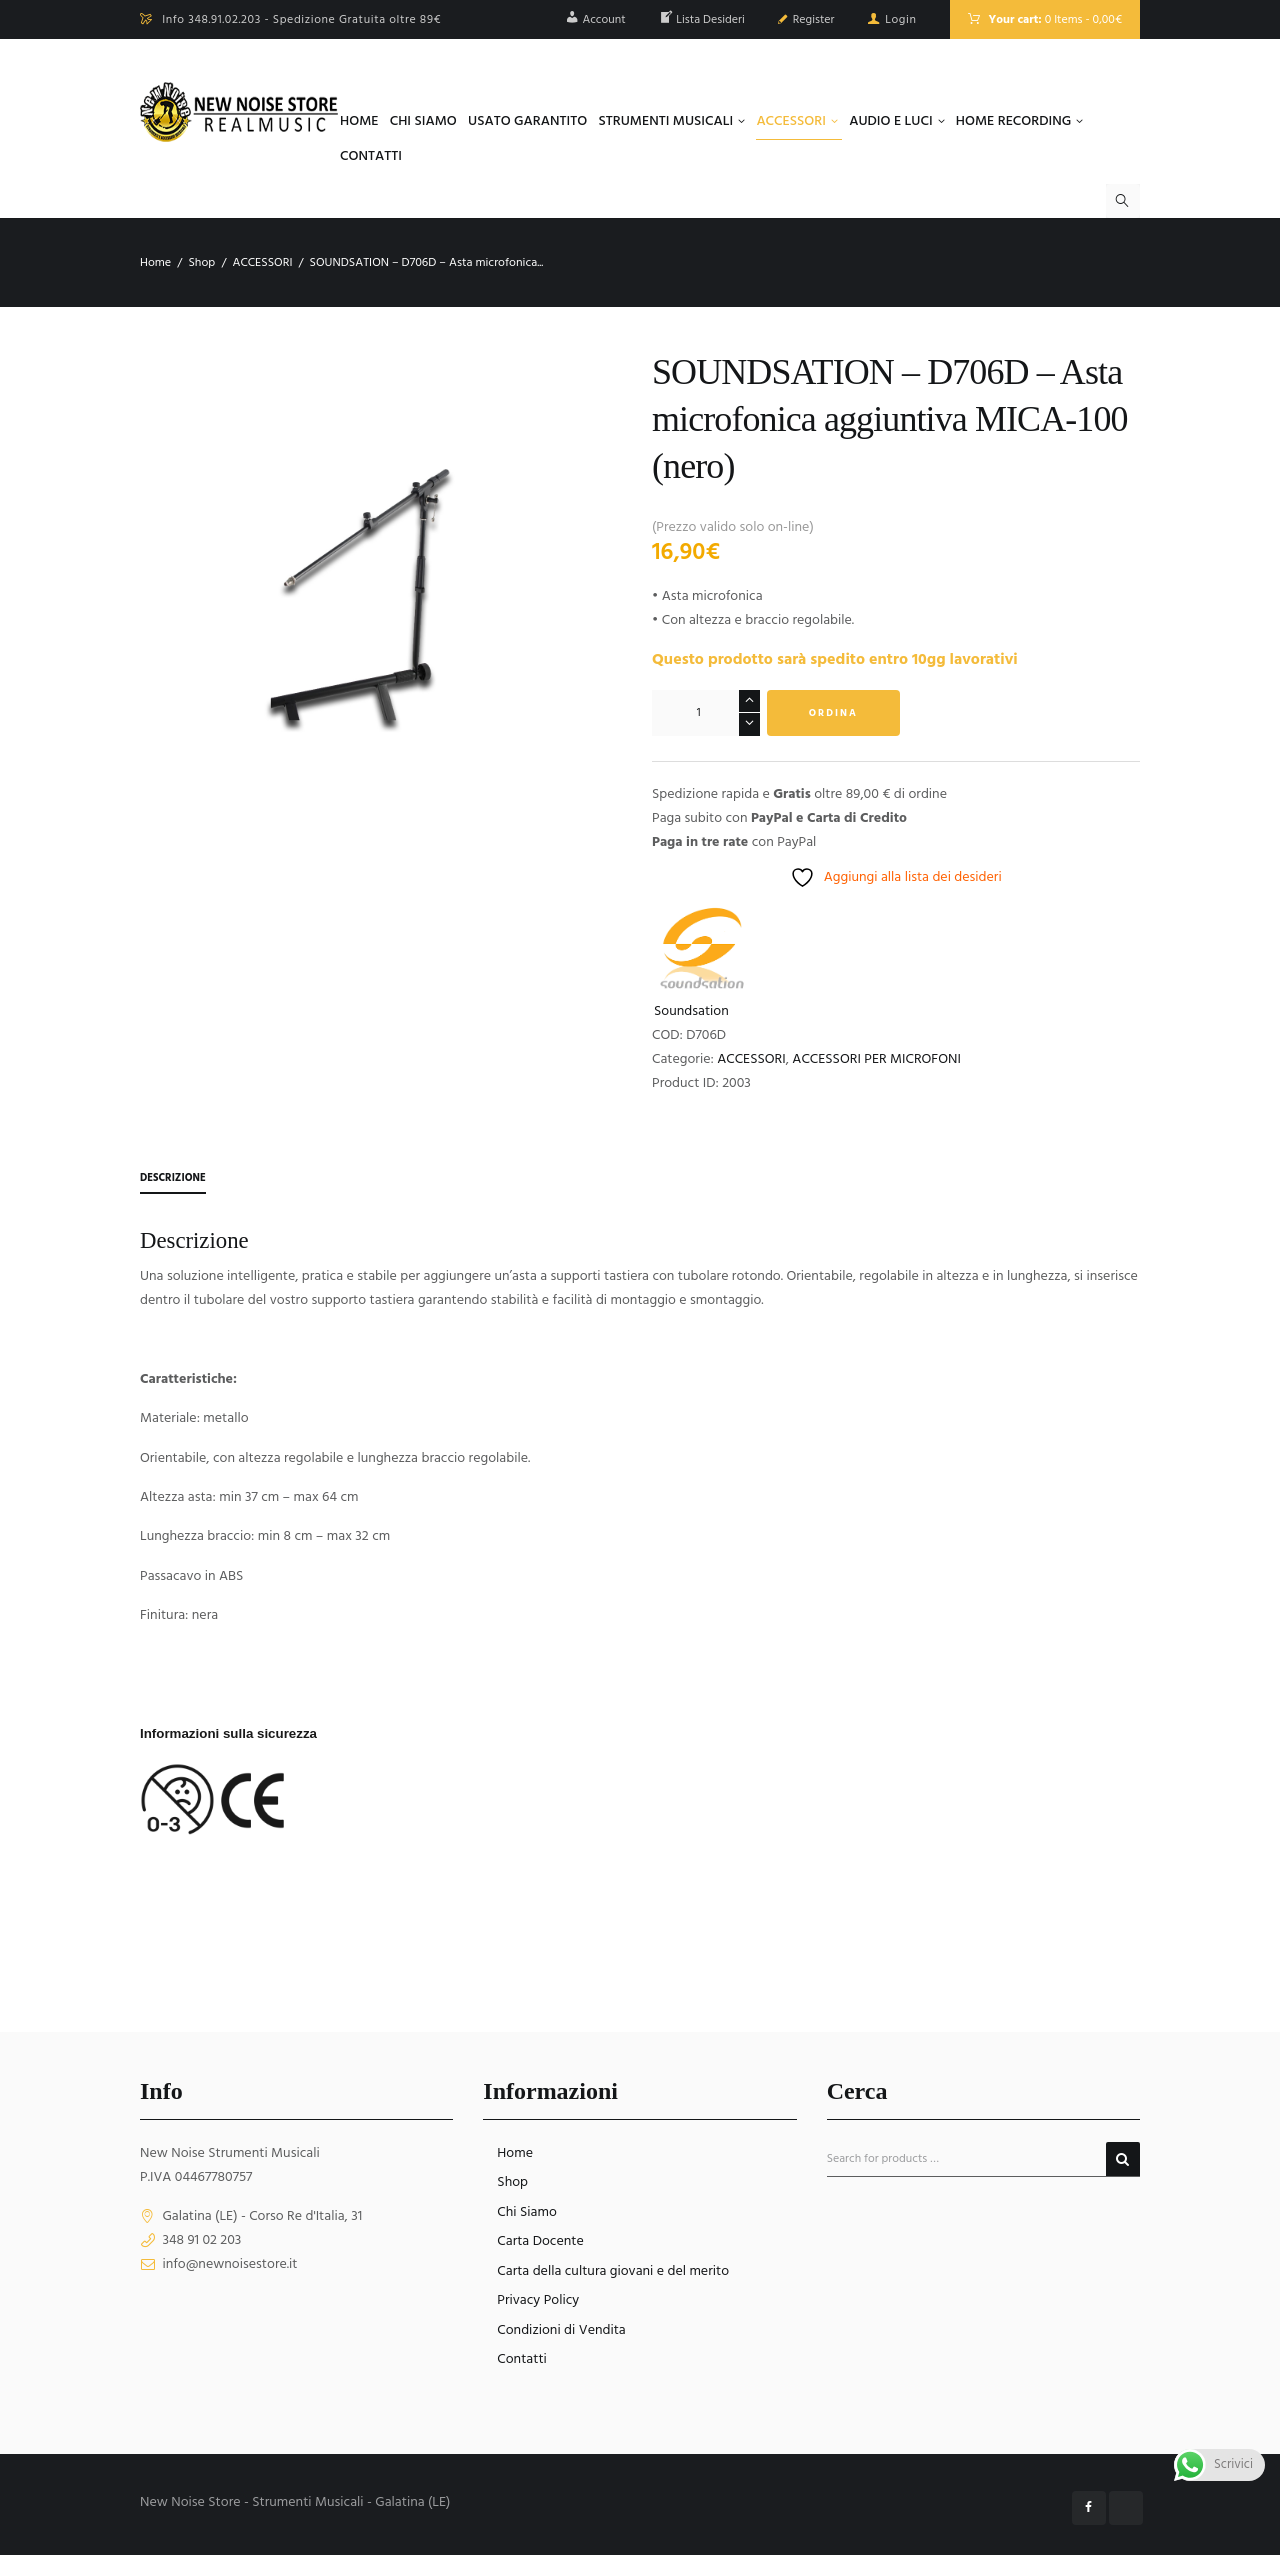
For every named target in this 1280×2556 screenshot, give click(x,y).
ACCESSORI (262, 263)
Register (814, 20)
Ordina (833, 713)
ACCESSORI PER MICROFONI (876, 1059)
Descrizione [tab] (177, 1178)
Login (900, 20)
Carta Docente (540, 2242)
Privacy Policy (538, 2301)
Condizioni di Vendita (561, 2330)
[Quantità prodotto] (706, 713)
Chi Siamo (526, 2213)
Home (155, 263)
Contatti (522, 2360)
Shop (201, 263)
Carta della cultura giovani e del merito (613, 2271)
